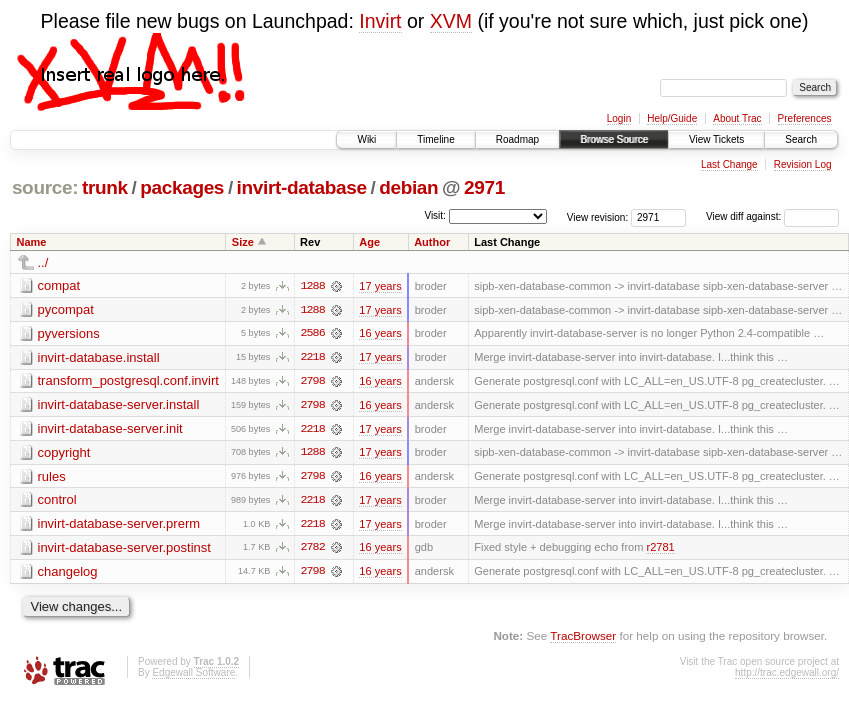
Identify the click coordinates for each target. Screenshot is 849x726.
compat (59, 285)
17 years (380, 286)
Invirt (380, 21)
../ (43, 262)
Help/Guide (672, 118)
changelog (68, 573)
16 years (380, 334)
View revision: (598, 216)
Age (369, 242)
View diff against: (772, 216)
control (57, 501)
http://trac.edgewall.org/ (787, 675)
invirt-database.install (99, 357)
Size (243, 242)
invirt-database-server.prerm (119, 525)
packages (182, 187)
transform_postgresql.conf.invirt (128, 381)
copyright (64, 453)
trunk (105, 187)
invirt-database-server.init (110, 429)
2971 (484, 187)
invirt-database (302, 187)
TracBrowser (583, 638)
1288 (312, 286)
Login (619, 118)
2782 (312, 550)
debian (408, 187)
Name (32, 242)
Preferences (805, 118)
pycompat (66, 309)
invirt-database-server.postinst (124, 549)
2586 (312, 334)
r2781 (660, 550)
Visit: (435, 215)
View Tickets (716, 139)
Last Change (729, 164)
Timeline (435, 139)
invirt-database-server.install (119, 405)
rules (52, 477)
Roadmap (517, 139)
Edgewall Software (193, 675)
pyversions (69, 333)
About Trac (737, 118)
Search (801, 139)
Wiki (366, 139)
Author (432, 242)
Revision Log (803, 164)
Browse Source (614, 139)
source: (45, 187)
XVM (451, 21)
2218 (312, 358)
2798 (312, 382)
